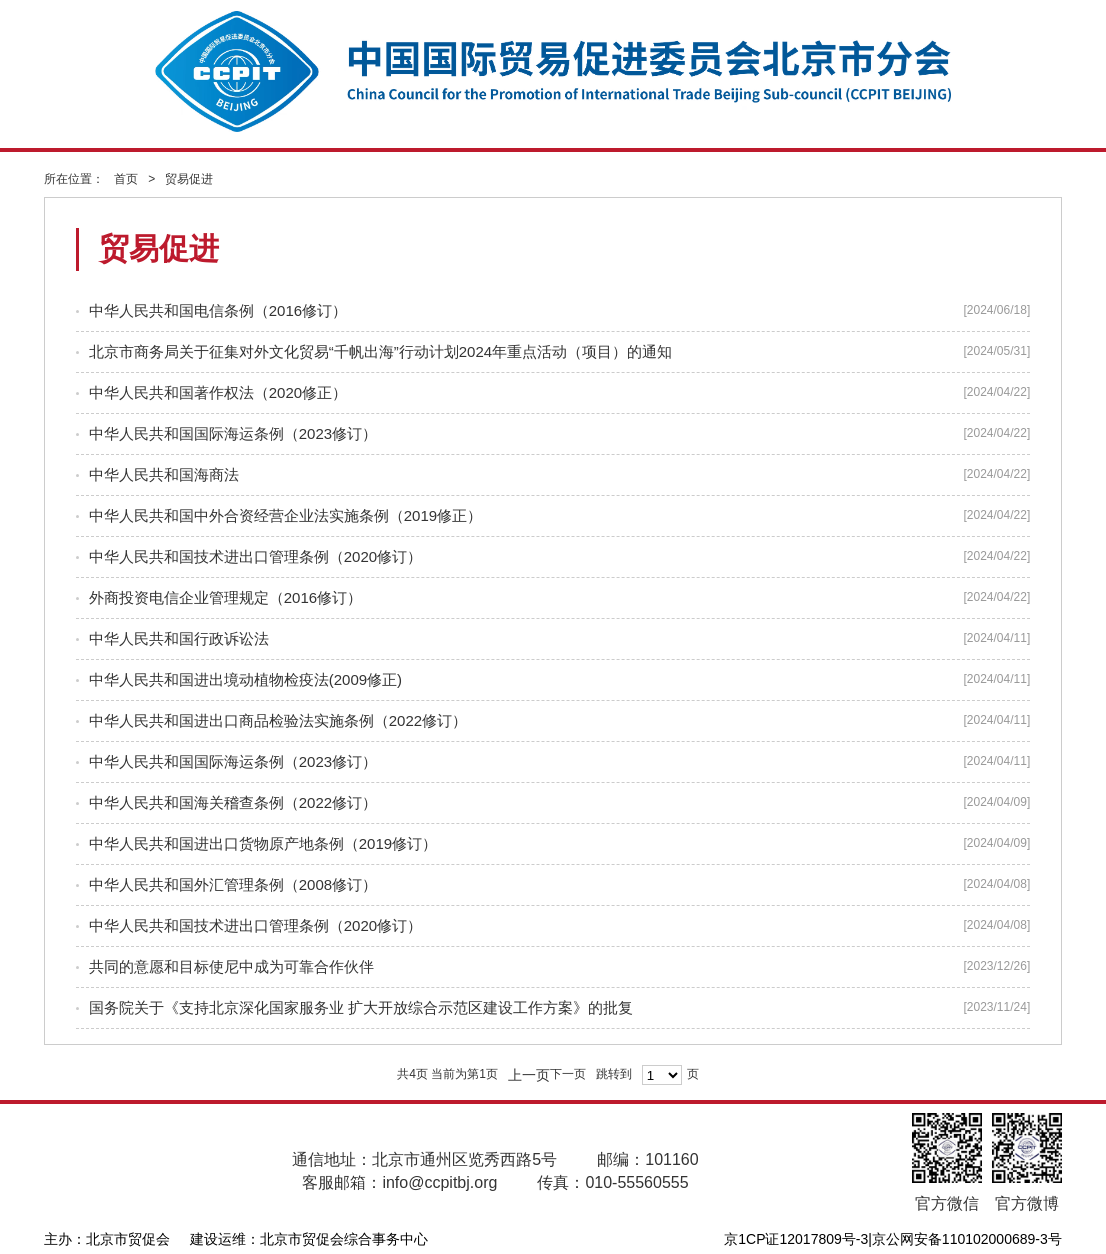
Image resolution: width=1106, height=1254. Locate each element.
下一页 (568, 1074)
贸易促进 (189, 179)
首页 (126, 179)
